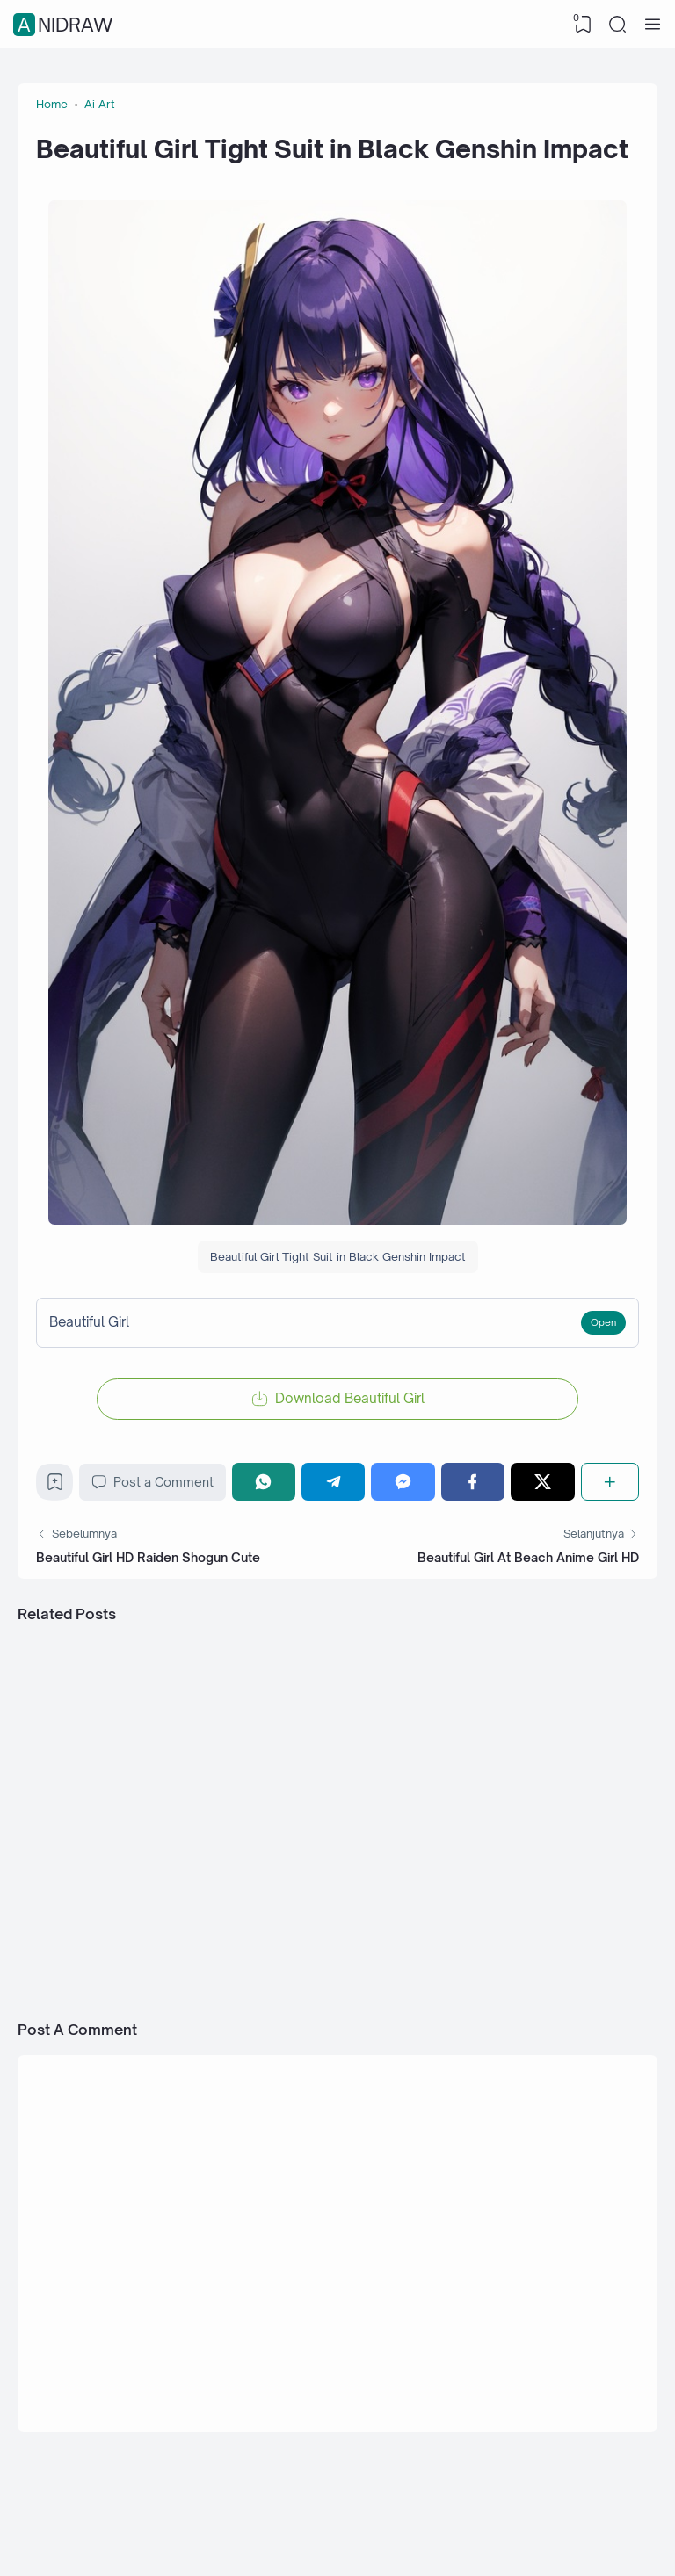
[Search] (618, 24)
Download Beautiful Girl (350, 1398)
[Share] (610, 1482)
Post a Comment (152, 1482)
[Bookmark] (55, 1486)
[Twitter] (542, 1482)
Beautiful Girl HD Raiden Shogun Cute (148, 1557)
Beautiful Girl (89, 1321)
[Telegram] (333, 1482)
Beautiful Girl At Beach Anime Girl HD (528, 1557)
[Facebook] (472, 1482)
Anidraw (65, 24)
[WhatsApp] (263, 1482)
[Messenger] (402, 1482)
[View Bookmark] (582, 24)
